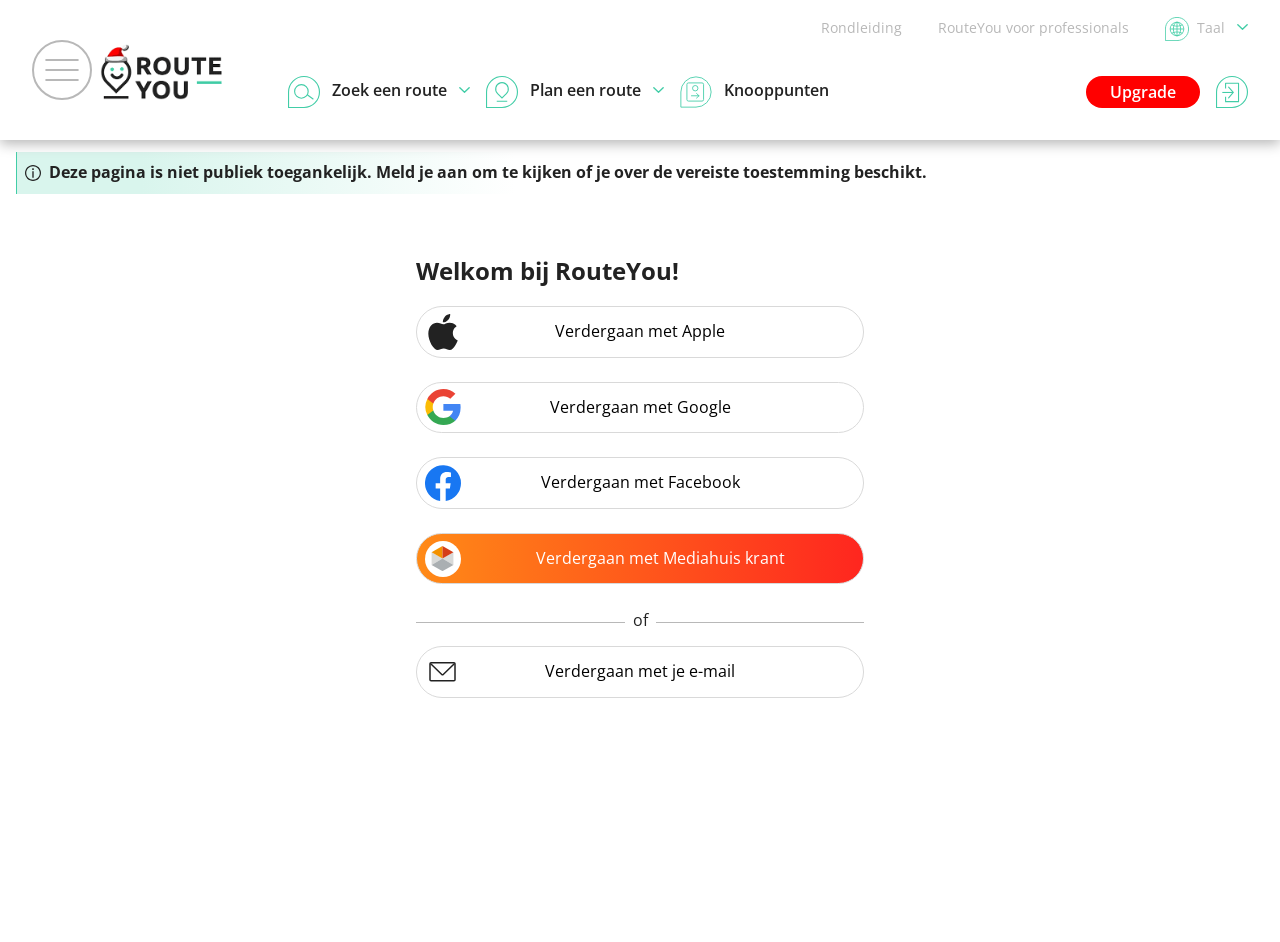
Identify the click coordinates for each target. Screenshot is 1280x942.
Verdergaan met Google (578, 407)
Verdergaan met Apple (575, 332)
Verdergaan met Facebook (582, 483)
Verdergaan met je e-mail (580, 672)
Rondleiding (861, 27)
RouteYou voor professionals (1033, 27)
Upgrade (1143, 92)
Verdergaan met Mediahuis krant (605, 559)
